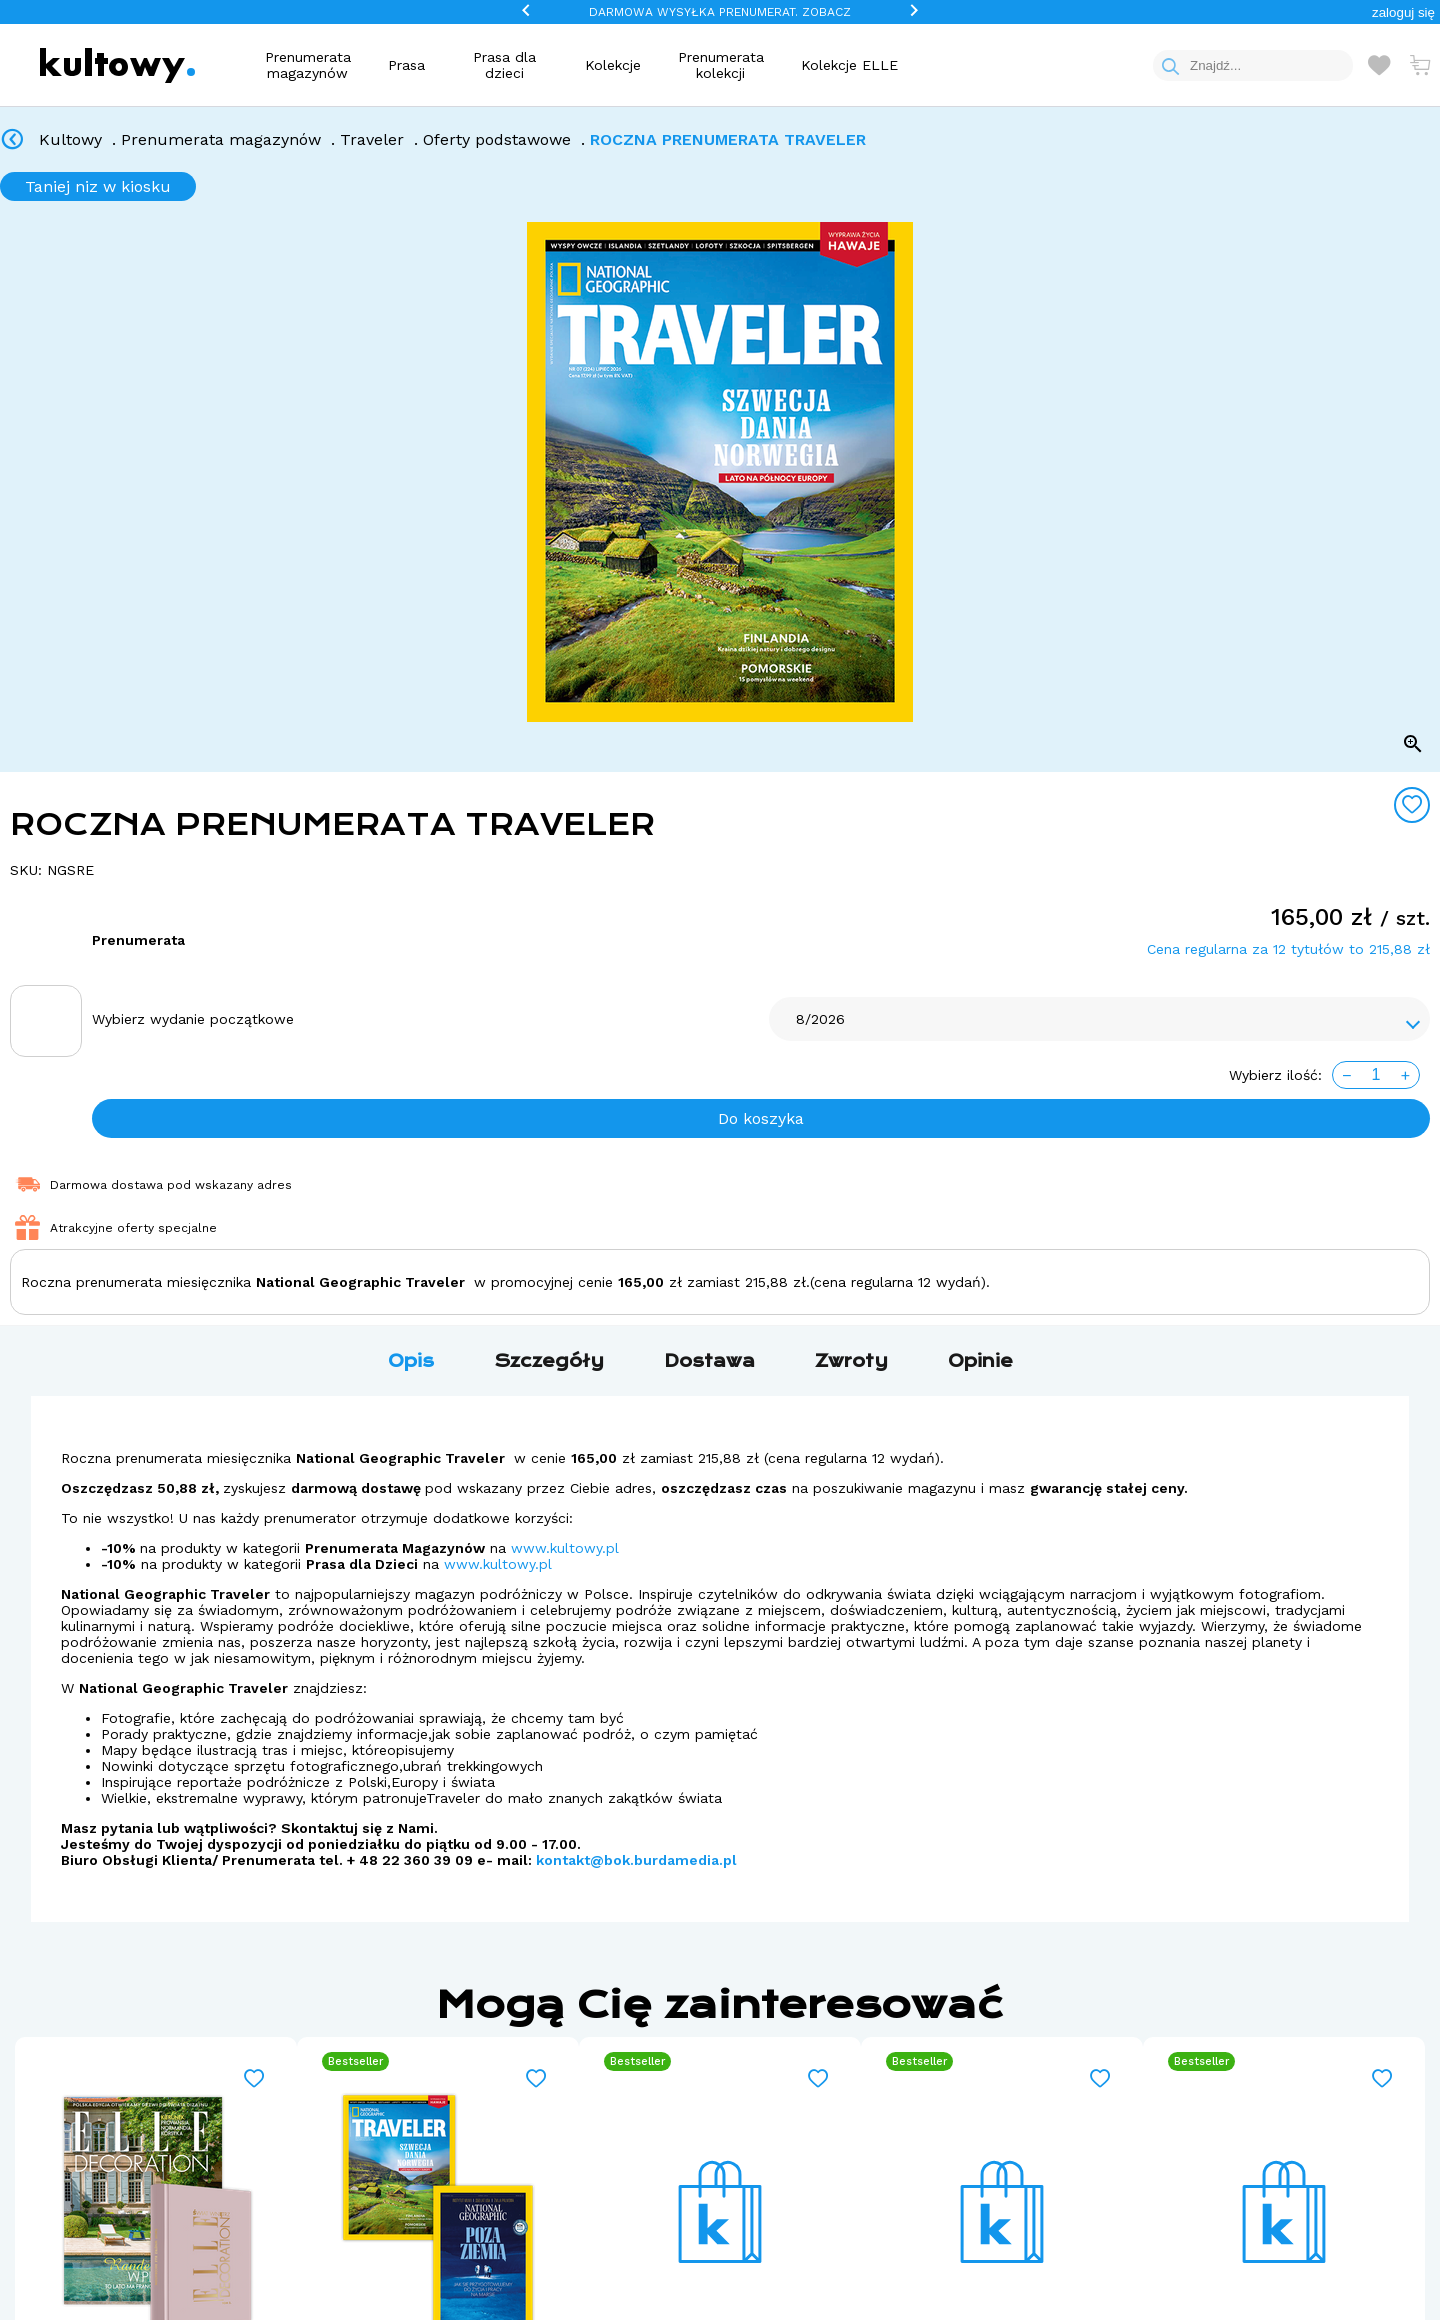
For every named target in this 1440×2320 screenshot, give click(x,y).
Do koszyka (761, 1118)
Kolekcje (613, 65)
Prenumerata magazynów (308, 65)
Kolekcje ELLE (849, 65)
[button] (1403, 12)
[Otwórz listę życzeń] (1379, 65)
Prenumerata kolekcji (721, 65)
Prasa (406, 65)
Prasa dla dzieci (504, 65)
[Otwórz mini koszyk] (1420, 65)
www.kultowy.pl (565, 1548)
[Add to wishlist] (1412, 805)
